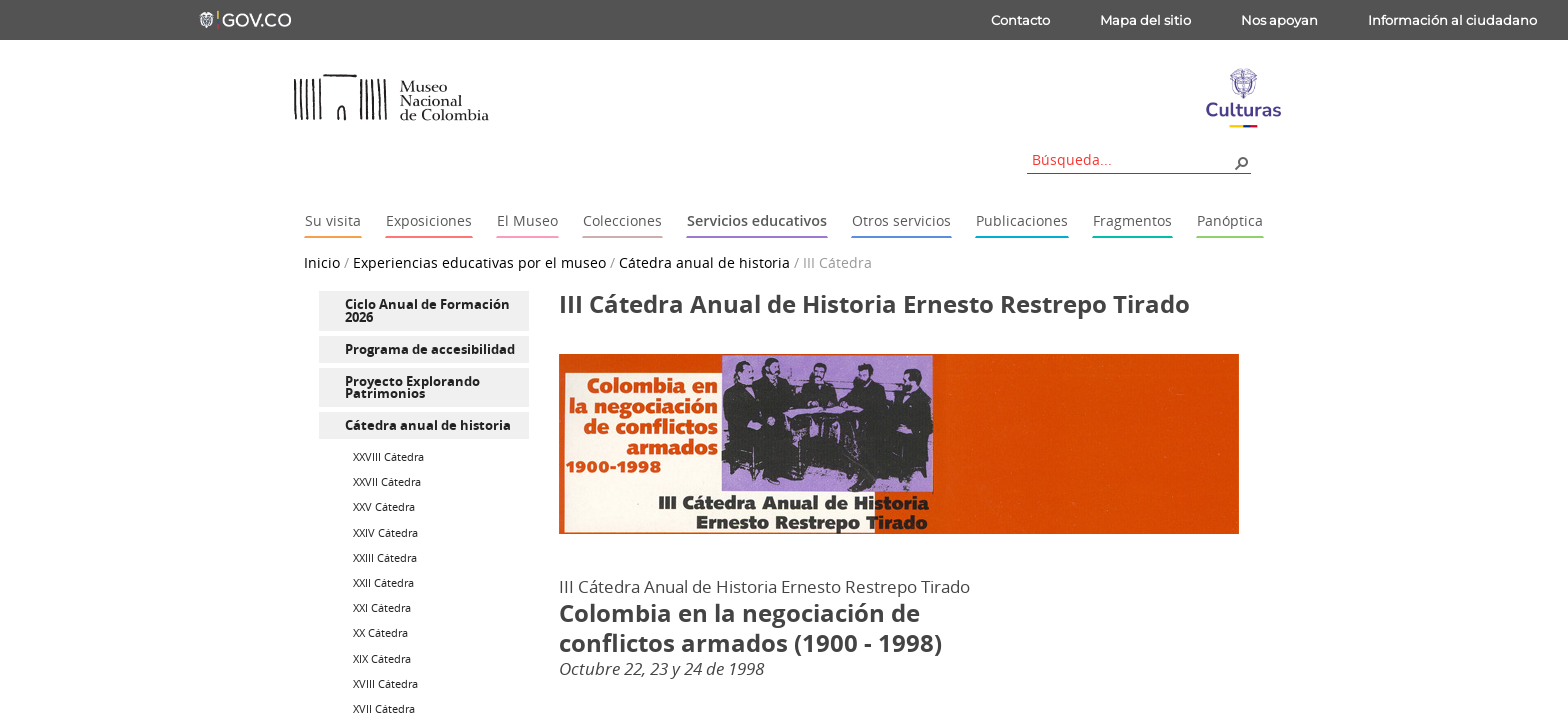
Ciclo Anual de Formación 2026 (427, 310)
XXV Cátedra (384, 506)
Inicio (322, 262)
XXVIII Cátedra (388, 456)
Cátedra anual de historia (704, 262)
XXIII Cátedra (385, 557)
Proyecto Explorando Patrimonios (412, 387)
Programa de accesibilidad (430, 349)
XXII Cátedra (383, 582)
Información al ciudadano (1452, 20)
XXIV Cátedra (385, 532)
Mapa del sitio (1145, 20)
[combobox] (1132, 159)
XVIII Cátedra (385, 683)
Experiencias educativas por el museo (479, 262)
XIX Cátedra (382, 658)
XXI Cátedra (382, 607)
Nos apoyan (1279, 20)
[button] (1241, 162)
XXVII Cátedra (387, 481)
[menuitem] (424, 311)
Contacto (1020, 20)
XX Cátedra (380, 632)
